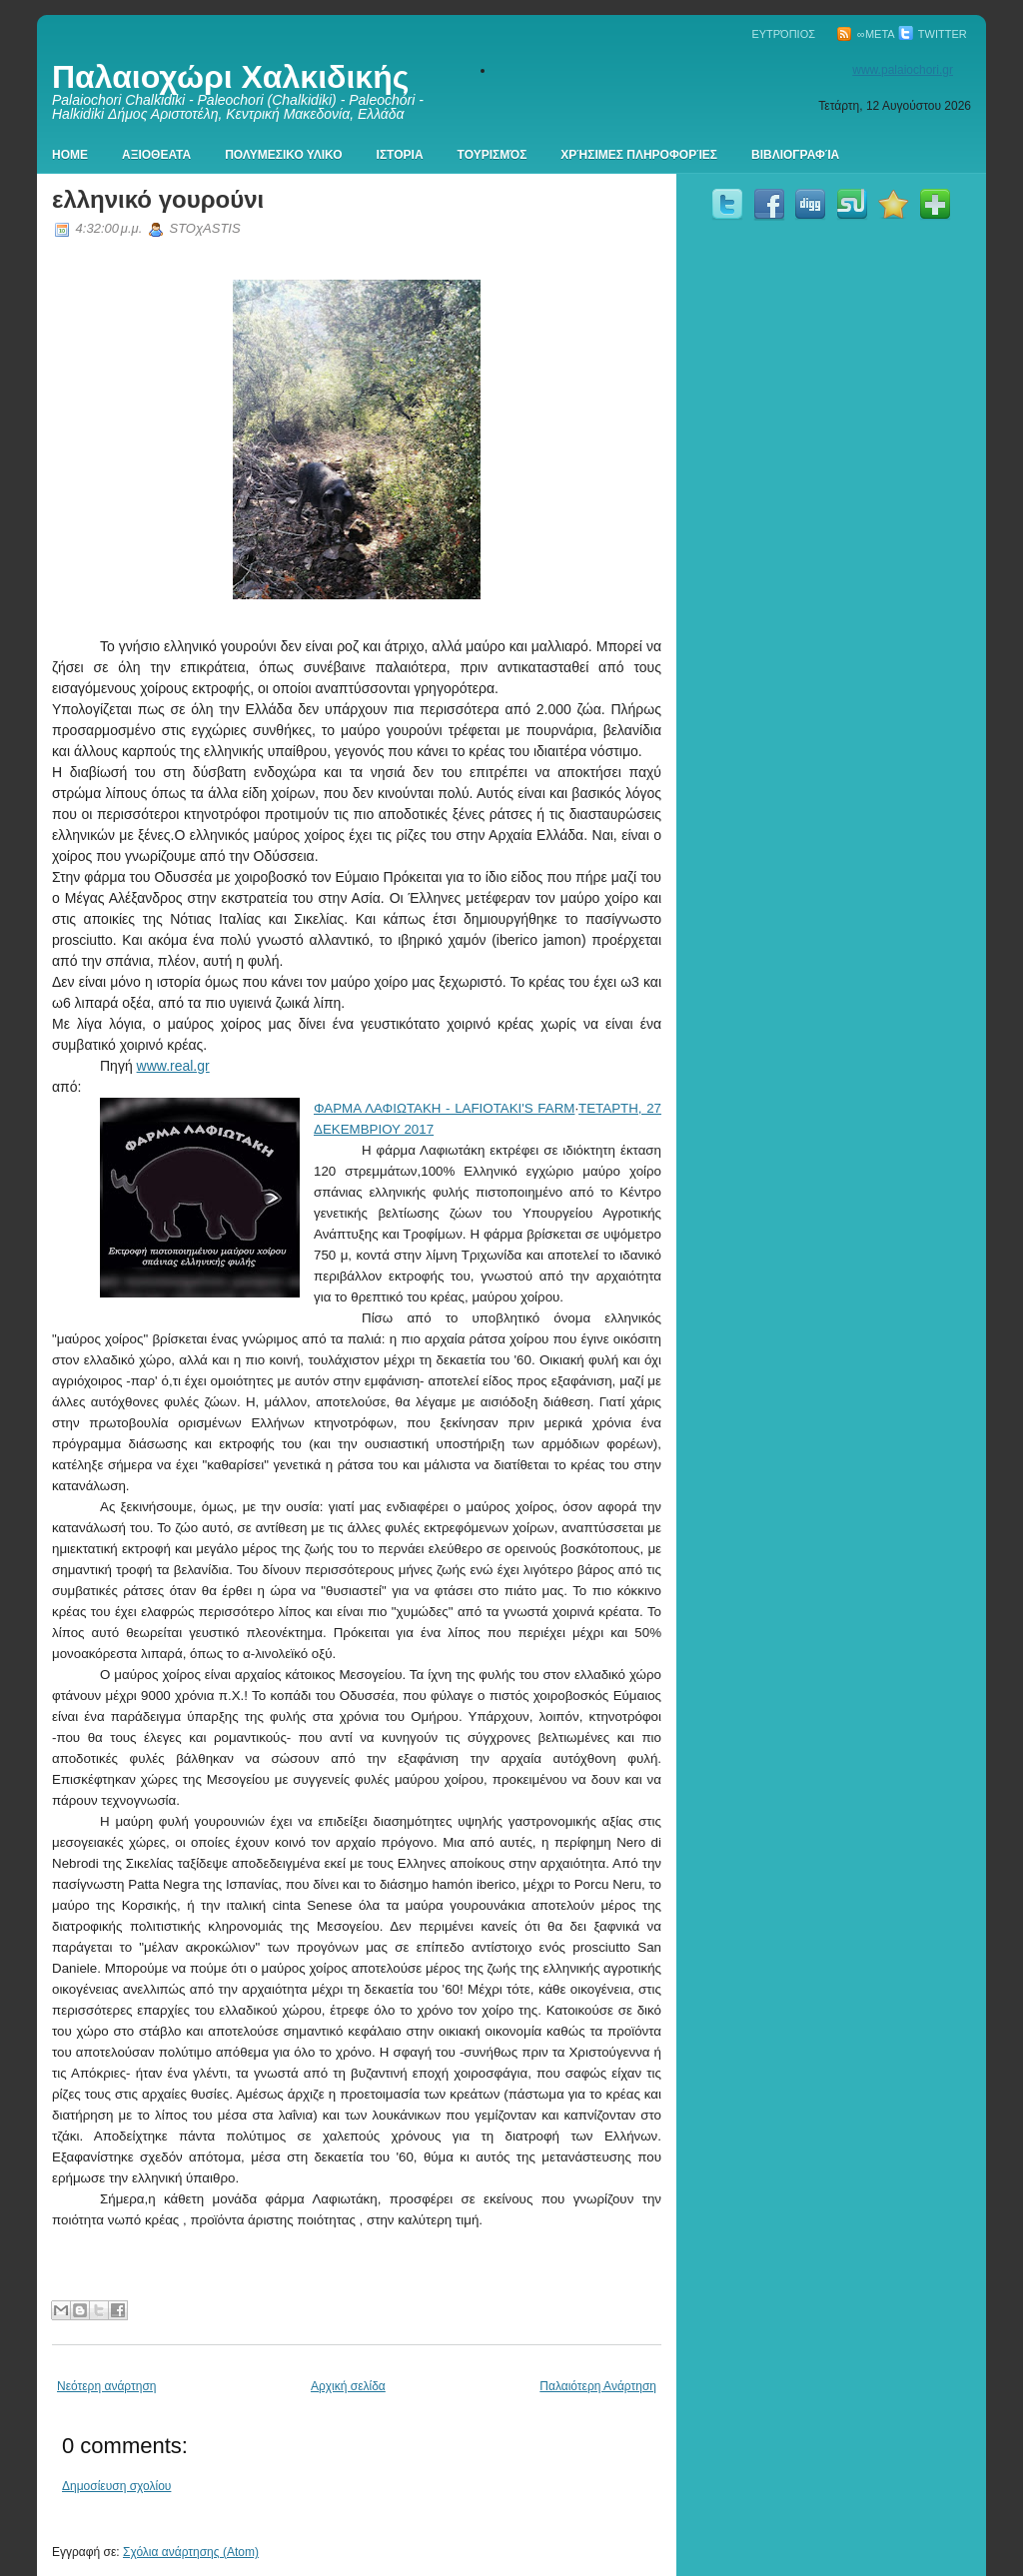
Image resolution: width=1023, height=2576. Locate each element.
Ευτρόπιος (783, 34)
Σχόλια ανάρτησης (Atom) (191, 2552)
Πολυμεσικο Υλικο (283, 155)
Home (70, 155)
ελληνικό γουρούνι (158, 199)
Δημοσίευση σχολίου (116, 2486)
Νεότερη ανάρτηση (106, 2386)
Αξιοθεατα (156, 155)
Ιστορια (400, 155)
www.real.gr (173, 1066)
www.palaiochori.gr (902, 70)
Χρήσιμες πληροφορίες (638, 155)
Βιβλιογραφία (795, 155)
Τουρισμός (492, 155)
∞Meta (865, 34)
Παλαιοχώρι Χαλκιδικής (230, 77)
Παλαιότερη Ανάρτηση (597, 2386)
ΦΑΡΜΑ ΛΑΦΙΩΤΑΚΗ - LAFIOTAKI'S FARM (444, 1108)
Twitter (932, 34)
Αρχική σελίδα (348, 2386)
